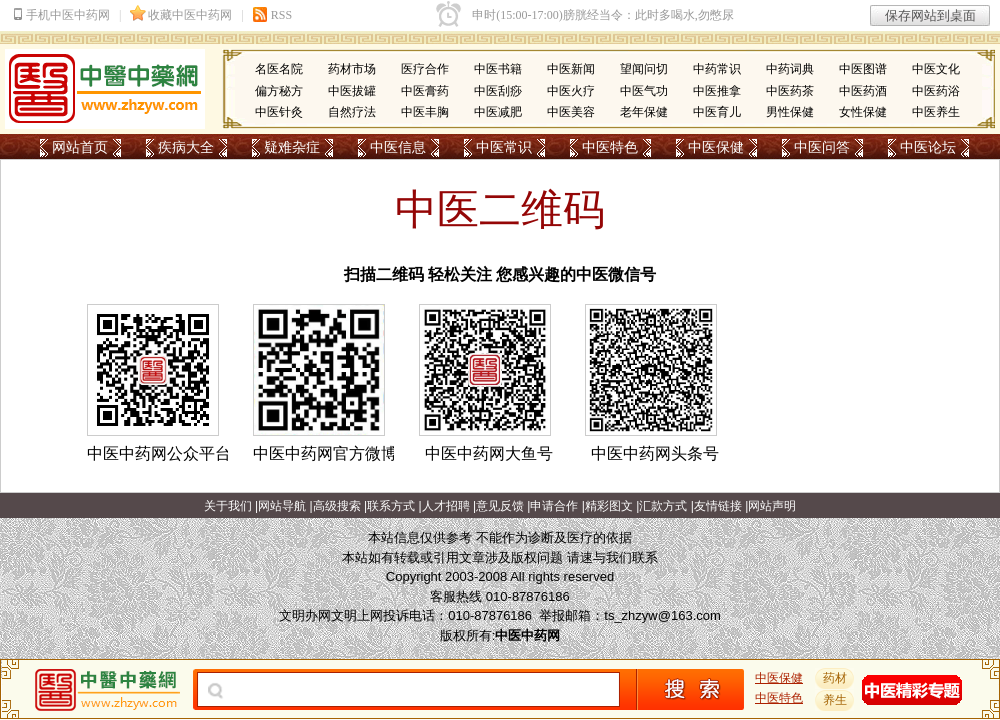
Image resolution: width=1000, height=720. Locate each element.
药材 (835, 678)
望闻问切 (644, 69)
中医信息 (398, 147)
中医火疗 (571, 91)
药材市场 (352, 69)
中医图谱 (863, 69)
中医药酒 (863, 91)
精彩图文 (609, 506)
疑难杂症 (292, 147)
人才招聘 (446, 506)
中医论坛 (928, 147)
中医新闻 (571, 69)
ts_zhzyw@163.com (662, 615)
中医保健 (716, 147)
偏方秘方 (279, 91)
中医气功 (644, 91)
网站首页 (80, 147)
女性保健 (863, 112)
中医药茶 (790, 91)
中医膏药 (425, 91)
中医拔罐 (352, 91)
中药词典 (790, 69)
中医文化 (936, 69)
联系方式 (391, 506)
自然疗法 (352, 112)
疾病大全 (186, 147)
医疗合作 (425, 69)
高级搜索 (337, 506)
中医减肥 (498, 112)
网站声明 (772, 506)
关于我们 (228, 506)
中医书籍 (498, 69)
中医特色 (610, 147)
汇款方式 (663, 506)
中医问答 (822, 147)
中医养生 (936, 112)
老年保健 (644, 112)
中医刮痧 (498, 91)
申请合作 (554, 506)
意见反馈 (500, 506)
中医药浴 (936, 91)
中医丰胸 (425, 112)
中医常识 (504, 147)
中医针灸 (279, 112)
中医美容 (571, 112)
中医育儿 (717, 112)
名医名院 (279, 69)
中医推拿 (717, 91)
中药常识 (717, 69)
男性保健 (790, 112)
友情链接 (718, 506)
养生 (835, 700)
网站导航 (282, 506)
